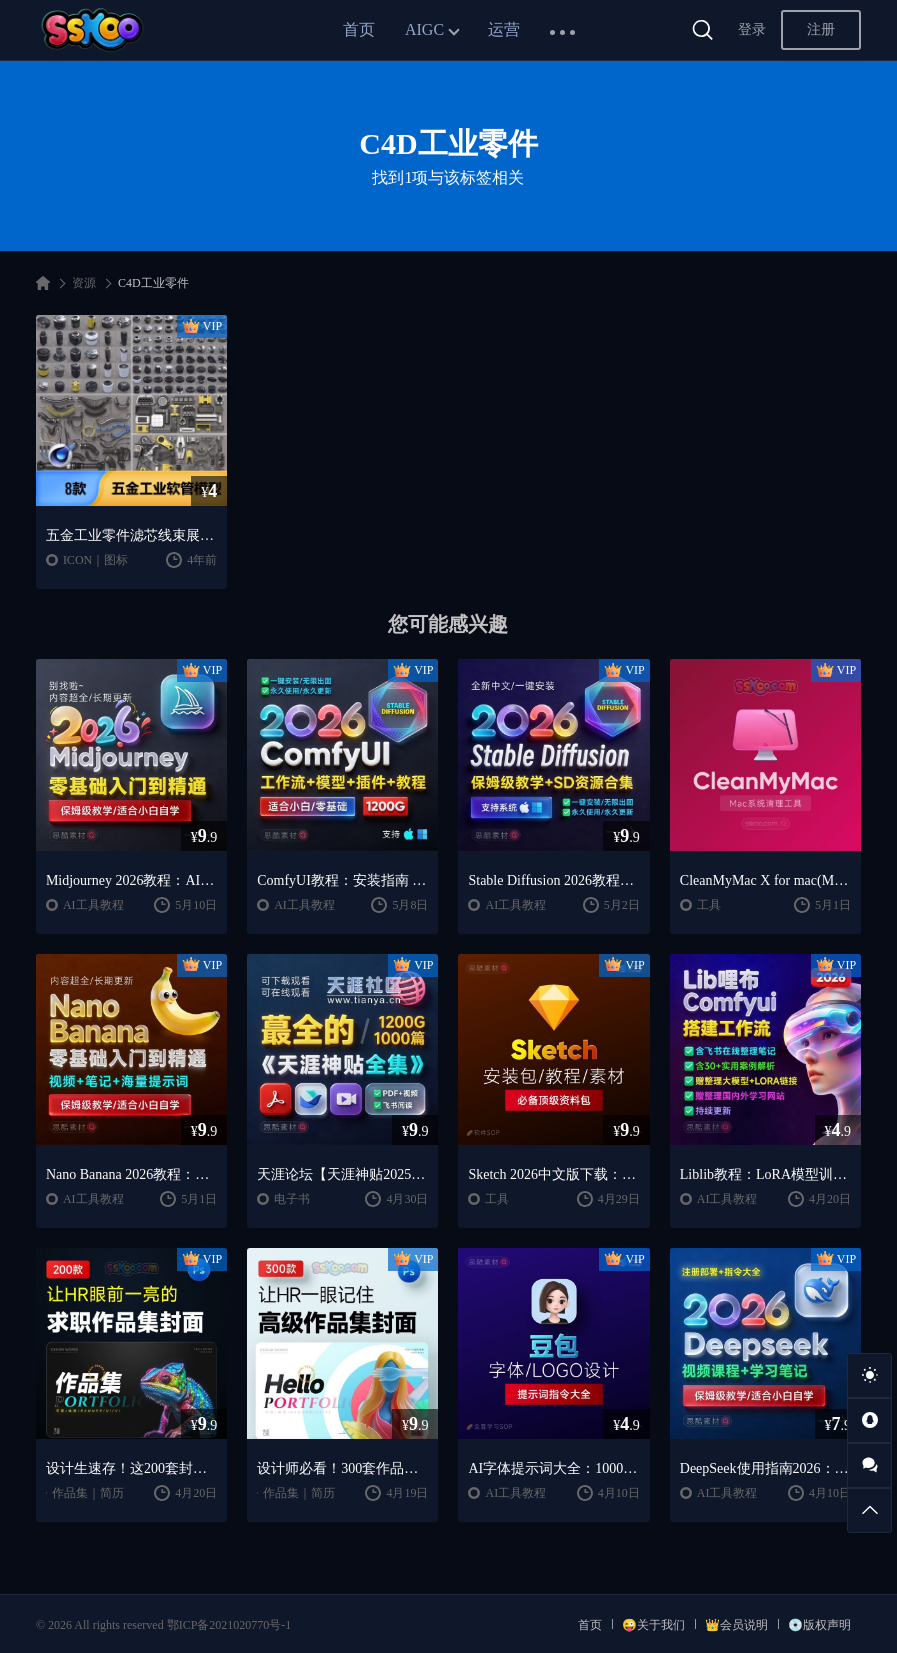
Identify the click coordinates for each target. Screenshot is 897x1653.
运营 (504, 29)
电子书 (292, 1199)
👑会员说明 (736, 1625)
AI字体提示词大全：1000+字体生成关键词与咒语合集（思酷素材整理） (553, 1468)
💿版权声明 (819, 1625)
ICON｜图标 (95, 560)
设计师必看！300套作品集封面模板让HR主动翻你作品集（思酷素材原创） (342, 1468)
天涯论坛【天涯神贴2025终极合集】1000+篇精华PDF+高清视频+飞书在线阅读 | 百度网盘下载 (342, 1174)
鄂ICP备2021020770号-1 (229, 1625)
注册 (821, 29)
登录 (752, 29)
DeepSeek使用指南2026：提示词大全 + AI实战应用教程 (765, 1468)
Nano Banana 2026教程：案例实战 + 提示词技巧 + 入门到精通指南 (131, 1174)
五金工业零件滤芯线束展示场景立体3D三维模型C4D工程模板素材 (131, 535)
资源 (84, 283)
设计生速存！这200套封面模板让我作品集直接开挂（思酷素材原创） (131, 1468)
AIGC (424, 29)
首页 (359, 29)
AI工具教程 (93, 905)
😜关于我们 (653, 1625)
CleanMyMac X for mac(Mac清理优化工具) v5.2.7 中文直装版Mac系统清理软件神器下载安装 (765, 880)
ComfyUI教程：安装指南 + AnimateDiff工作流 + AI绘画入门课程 (342, 880)
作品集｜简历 (88, 1493)
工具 (709, 905)
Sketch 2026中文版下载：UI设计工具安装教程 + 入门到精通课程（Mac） (553, 1174)
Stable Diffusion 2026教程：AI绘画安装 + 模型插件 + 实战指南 (553, 880)
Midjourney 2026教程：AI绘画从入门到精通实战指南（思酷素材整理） (131, 880)
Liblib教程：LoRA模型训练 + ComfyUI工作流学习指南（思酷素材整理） (765, 1174)
